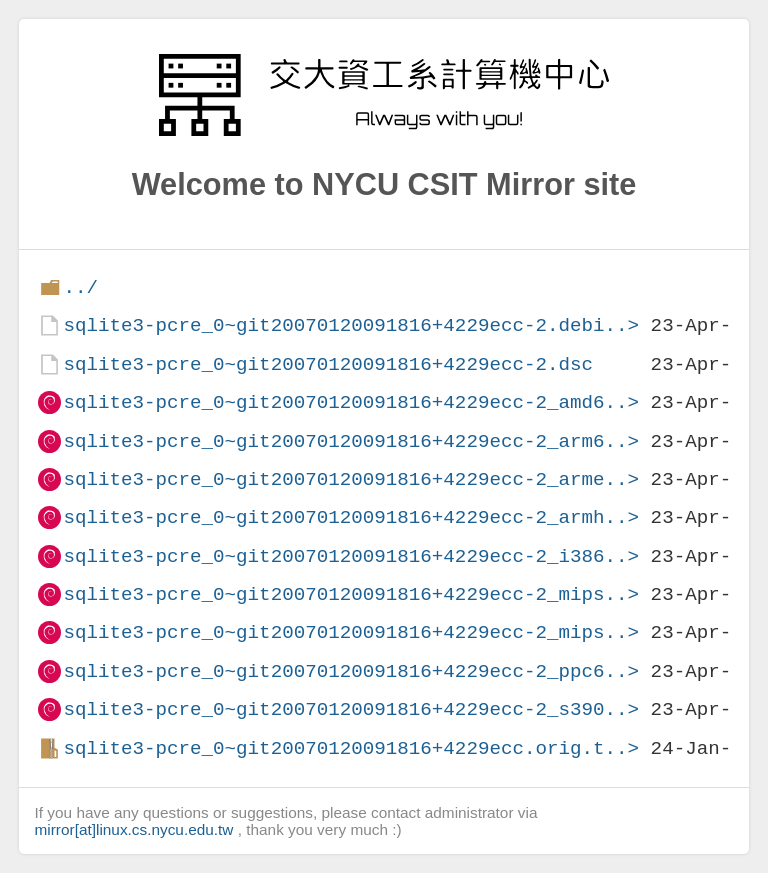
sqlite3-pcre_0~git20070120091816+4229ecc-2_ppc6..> (351, 671)
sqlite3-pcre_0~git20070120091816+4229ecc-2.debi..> (351, 325)
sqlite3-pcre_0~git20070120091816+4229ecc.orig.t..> (351, 748)
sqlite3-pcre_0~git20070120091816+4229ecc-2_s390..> (351, 709)
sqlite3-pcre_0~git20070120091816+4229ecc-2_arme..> (351, 479)
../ (80, 287)
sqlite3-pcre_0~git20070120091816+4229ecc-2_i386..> (351, 556)
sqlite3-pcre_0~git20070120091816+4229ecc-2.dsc (328, 364)
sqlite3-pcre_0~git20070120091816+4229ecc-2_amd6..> (351, 402)
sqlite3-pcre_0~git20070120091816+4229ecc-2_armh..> (351, 517)
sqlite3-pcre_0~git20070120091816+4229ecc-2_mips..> (351, 594)
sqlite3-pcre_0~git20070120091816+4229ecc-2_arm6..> (351, 441)
